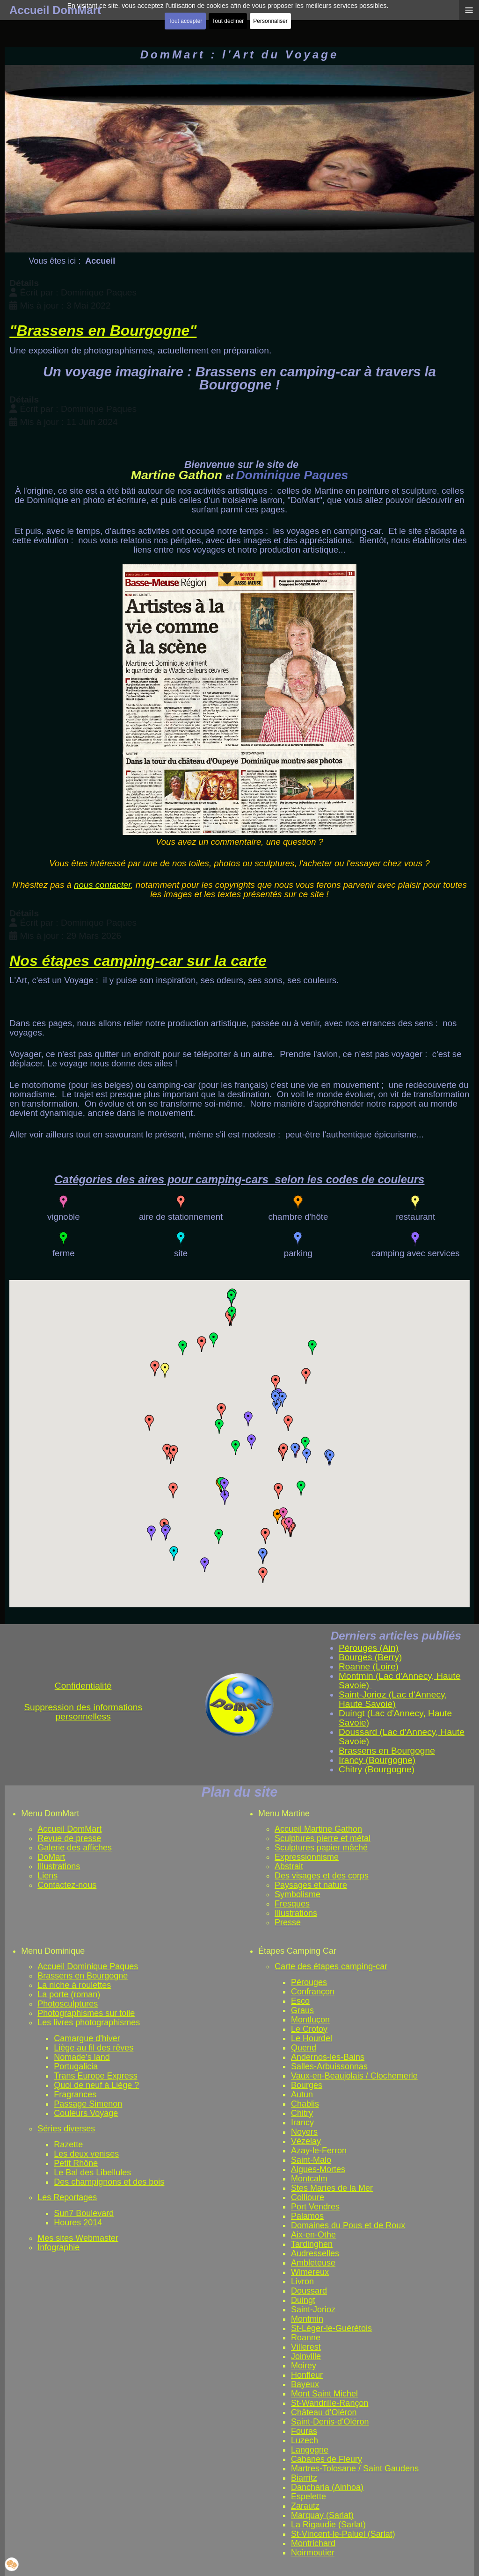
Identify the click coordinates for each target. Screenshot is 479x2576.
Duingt (303, 2300)
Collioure (307, 2197)
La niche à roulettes (74, 1985)
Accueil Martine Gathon (318, 1829)
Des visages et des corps (322, 1875)
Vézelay (306, 2141)
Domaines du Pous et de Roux (348, 2225)
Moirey (303, 2365)
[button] (174, 1553)
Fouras (304, 2431)
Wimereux (310, 2272)
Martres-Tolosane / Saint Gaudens (355, 2468)
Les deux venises (86, 2154)
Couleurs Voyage (86, 2113)
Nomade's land (82, 2057)
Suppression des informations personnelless (83, 1711)
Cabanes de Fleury (326, 2459)
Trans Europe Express (95, 2075)
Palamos (307, 2216)
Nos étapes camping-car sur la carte (138, 960)
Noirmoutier (312, 2552)
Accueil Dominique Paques (87, 1966)
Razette (68, 2144)
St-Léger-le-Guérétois (331, 2328)
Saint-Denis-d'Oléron (330, 2421)
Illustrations (58, 1866)
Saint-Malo (311, 2160)
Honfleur (307, 2375)
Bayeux (305, 2384)
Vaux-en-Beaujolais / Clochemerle (354, 2075)
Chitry (302, 2113)
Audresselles (315, 2253)
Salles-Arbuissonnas (329, 2066)
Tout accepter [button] (185, 21)
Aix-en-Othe (313, 2234)
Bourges (306, 2085)
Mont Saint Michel (324, 2393)
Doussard (309, 2290)
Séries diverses (66, 2128)
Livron (302, 2281)
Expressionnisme (307, 1857)
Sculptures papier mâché (321, 1847)
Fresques (292, 1903)
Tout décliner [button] (228, 21)
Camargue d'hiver (87, 2038)
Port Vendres (315, 2206)
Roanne (305, 2337)
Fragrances (75, 2094)
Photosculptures (67, 2003)
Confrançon (312, 1991)
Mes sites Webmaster (77, 2238)
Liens (47, 1875)
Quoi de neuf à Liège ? (96, 2085)
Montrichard (313, 2543)
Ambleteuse (313, 2262)
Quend (303, 2047)
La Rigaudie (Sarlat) (328, 2524)
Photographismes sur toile (86, 2013)
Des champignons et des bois (109, 2182)
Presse (288, 1922)
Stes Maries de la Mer (332, 2188)
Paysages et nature (311, 1885)
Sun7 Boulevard (84, 2213)
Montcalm (309, 2178)
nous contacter (102, 885)
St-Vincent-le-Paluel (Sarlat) (343, 2534)
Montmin (307, 2319)
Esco (300, 2001)
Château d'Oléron (324, 2412)
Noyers (304, 2132)
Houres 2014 (78, 2222)
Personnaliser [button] (270, 21)
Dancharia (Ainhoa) (327, 2487)
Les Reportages (67, 2197)
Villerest (306, 2347)
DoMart (51, 1857)
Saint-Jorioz (313, 2309)
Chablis (305, 2103)
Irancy (302, 2122)
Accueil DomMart (69, 1829)
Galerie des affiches (74, 1847)
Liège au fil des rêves (93, 2047)
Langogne (309, 2449)
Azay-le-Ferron (319, 2150)
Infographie (58, 2247)
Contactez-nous (66, 1885)
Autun (302, 2094)
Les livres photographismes (88, 2022)
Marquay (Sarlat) (322, 2515)
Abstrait (289, 1866)
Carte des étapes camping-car (331, 1966)
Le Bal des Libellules (92, 2172)
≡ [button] (468, 10)
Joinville (306, 2356)
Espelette (308, 2496)
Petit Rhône (76, 2163)
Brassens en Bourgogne (82, 1975)
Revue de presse (69, 1838)
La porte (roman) (68, 1994)
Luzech (304, 2440)
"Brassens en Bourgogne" (102, 330)
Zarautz (305, 2506)
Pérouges (309, 1982)
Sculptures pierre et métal (322, 1838)
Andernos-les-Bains (327, 2057)
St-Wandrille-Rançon (329, 2403)
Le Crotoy (309, 2029)
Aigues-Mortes (318, 2169)
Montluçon (310, 2019)
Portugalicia (76, 2066)
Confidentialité (83, 1686)
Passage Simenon (88, 2103)
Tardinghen (312, 2244)
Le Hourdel (311, 2038)
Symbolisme (297, 1894)
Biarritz (304, 2477)
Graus (302, 2010)
